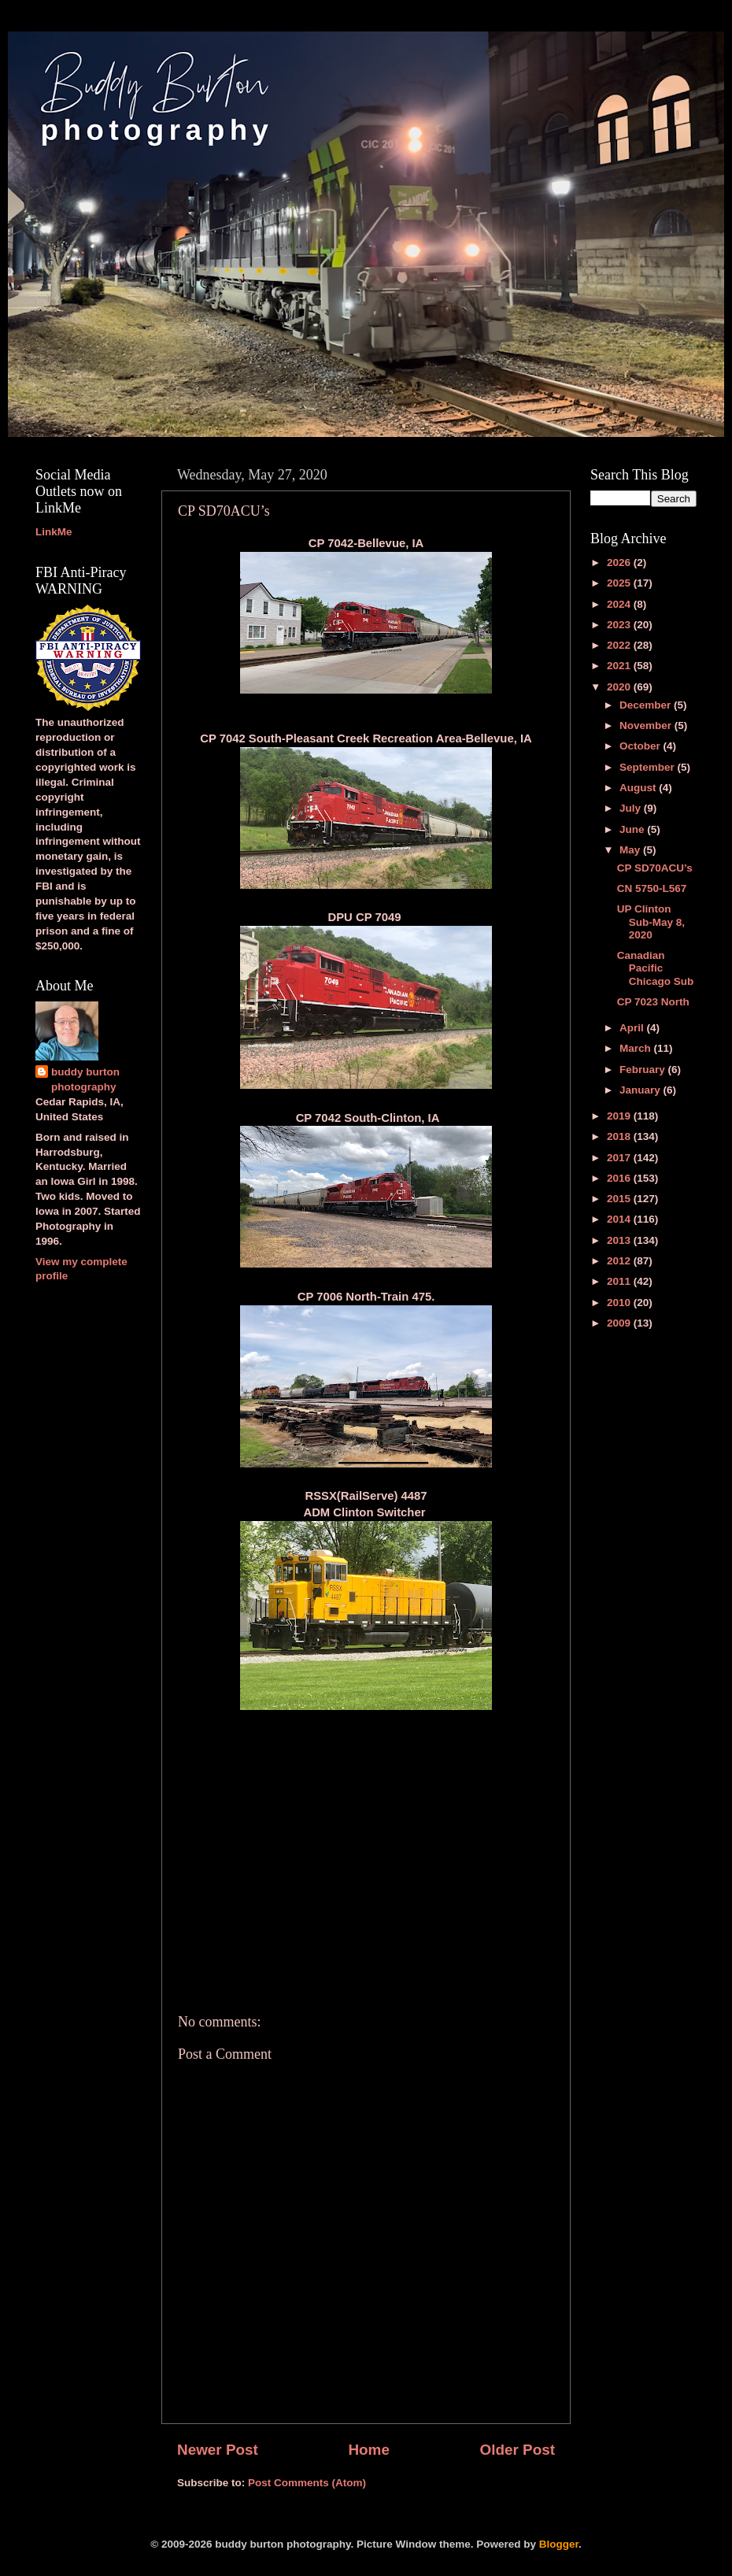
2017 (620, 1158)
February (643, 1069)
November (647, 725)
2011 (620, 1281)
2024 (620, 604)
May (631, 850)
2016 (620, 1178)
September (648, 767)
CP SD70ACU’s (655, 868)
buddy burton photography (85, 1079)
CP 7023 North (653, 1002)
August (639, 788)
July (631, 808)
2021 (620, 666)
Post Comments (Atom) (307, 2483)
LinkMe (53, 532)
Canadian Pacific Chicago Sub (655, 967)
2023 (620, 625)
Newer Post (217, 2449)
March (636, 1048)
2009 (620, 1323)
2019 (620, 1116)
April (633, 1028)
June (633, 829)
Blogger (559, 2544)
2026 (620, 562)
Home (368, 2449)
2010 (620, 1302)
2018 (620, 1136)
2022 (620, 645)
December (646, 705)
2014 (620, 1219)
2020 (620, 687)
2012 (620, 1261)
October (641, 746)
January (641, 1090)
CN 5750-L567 (652, 888)
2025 (620, 583)
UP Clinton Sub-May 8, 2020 (651, 921)
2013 (620, 1240)
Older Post (517, 2449)
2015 (620, 1199)
